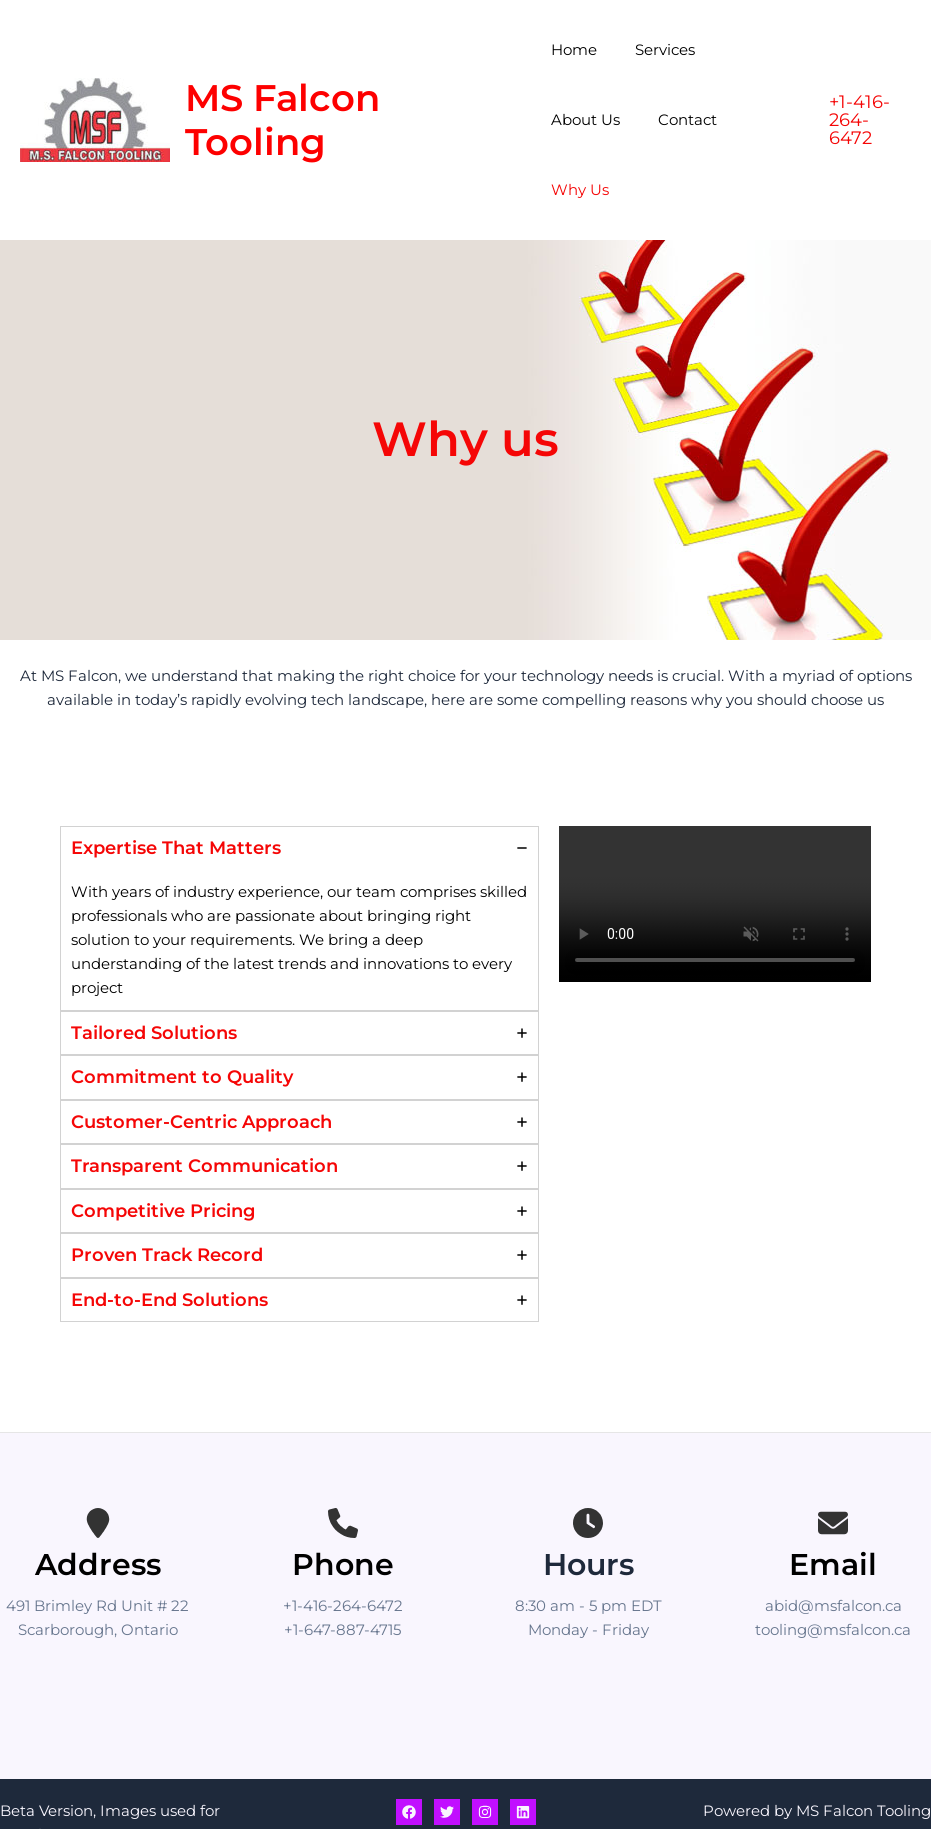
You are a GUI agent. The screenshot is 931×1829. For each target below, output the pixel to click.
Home (574, 49)
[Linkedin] (523, 1742)
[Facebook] (409, 1742)
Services (657, 49)
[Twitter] (447, 1742)
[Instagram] (485, 1742)
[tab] (299, 848)
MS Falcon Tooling (282, 84)
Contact (580, 119)
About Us (751, 49)
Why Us (669, 119)
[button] (867, 85)
